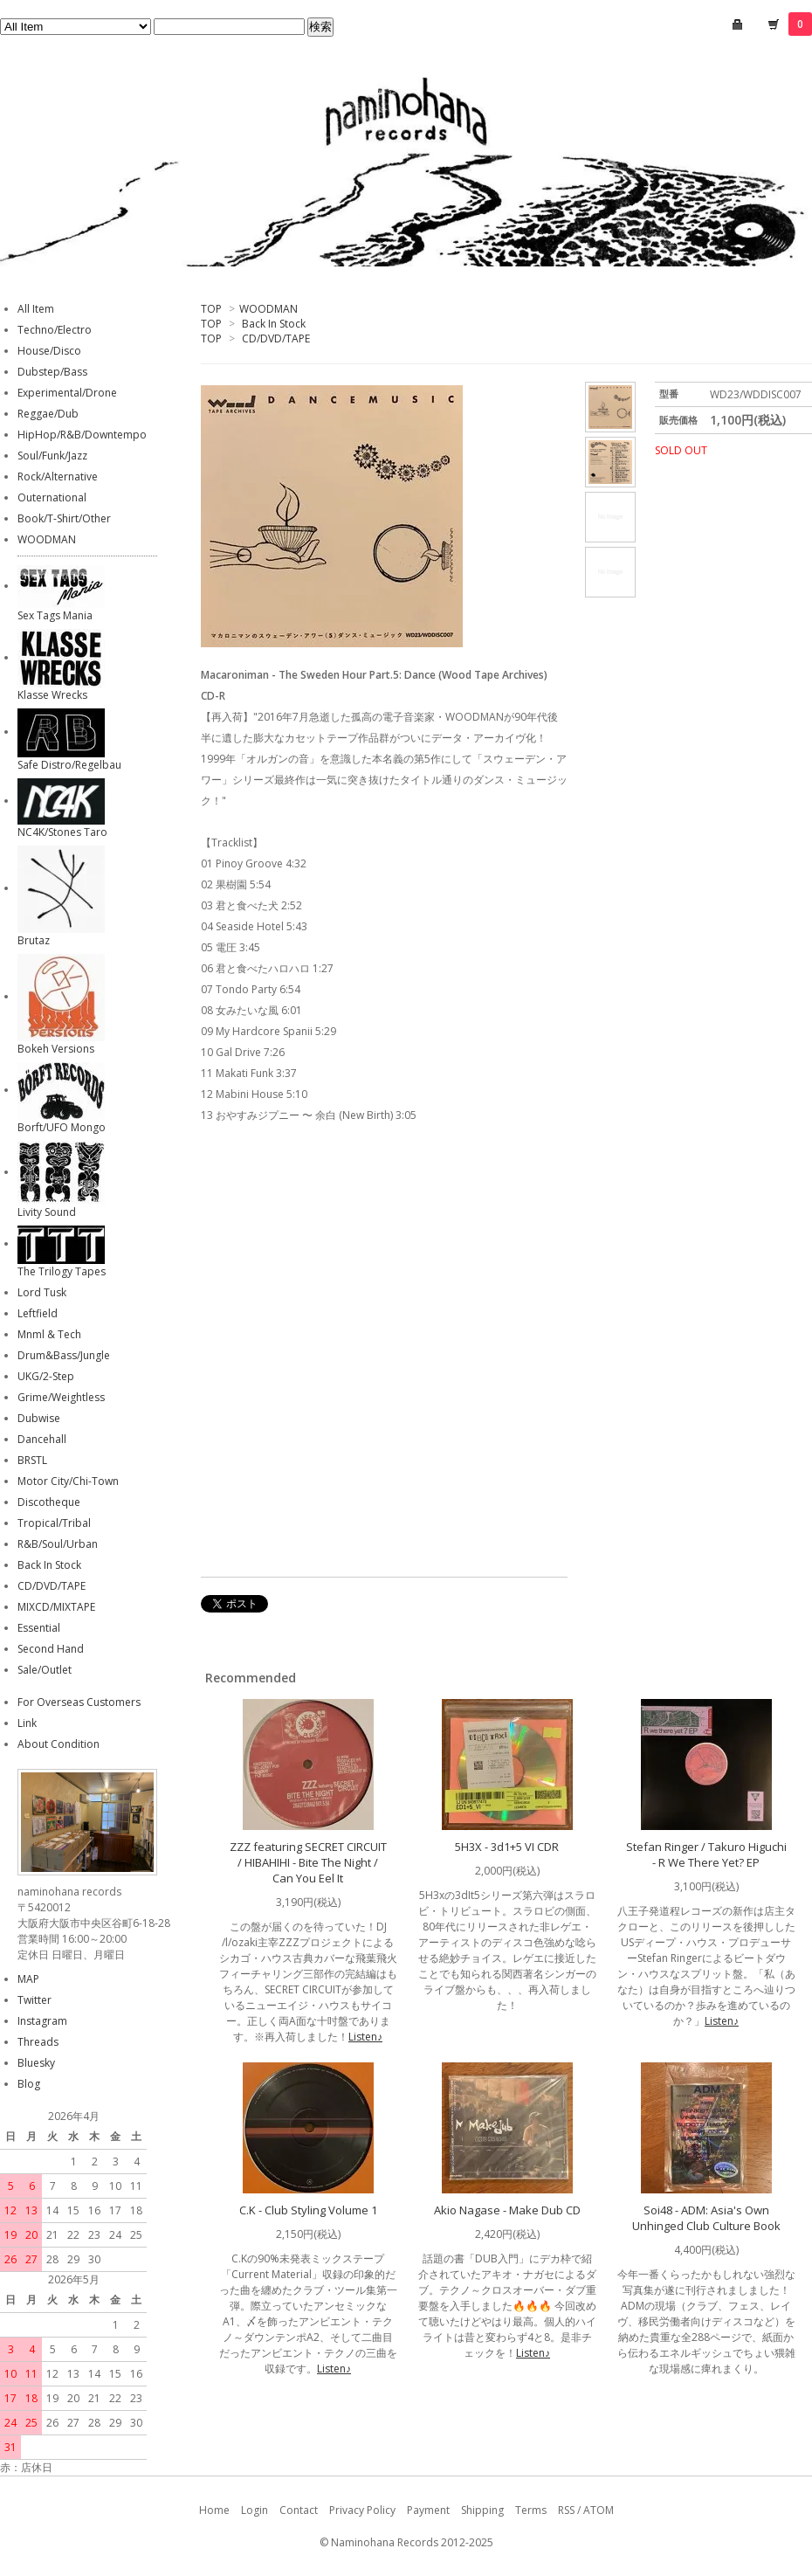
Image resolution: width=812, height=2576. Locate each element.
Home (214, 2510)
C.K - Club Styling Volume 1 (308, 2210)
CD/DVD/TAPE (276, 338)
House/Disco (49, 350)
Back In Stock (274, 323)
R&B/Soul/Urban (57, 1544)
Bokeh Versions (55, 1048)
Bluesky (36, 2062)
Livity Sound (46, 1212)
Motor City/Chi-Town (68, 1481)
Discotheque (48, 1502)
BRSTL (32, 1460)
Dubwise (38, 1418)
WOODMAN (268, 308)
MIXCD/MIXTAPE (56, 1606)
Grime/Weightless (61, 1397)
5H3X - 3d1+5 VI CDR (507, 1846)
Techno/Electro (54, 329)
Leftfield (37, 1313)
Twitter (34, 1999)
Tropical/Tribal (54, 1523)
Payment (428, 2510)
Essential (38, 1627)
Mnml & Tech (49, 1334)
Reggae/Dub (48, 413)
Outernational (51, 497)
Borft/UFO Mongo (61, 1127)
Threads (37, 2041)
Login (254, 2510)
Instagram (42, 2020)
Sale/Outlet (44, 1669)
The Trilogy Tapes (61, 1271)
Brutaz (33, 940)
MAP (28, 1979)
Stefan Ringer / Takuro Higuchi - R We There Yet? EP (706, 1854)
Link (27, 1723)
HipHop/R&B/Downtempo (82, 434)
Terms (531, 2510)
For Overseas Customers (79, 1702)
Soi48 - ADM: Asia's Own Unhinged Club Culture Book (706, 2218)
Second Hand (50, 1648)
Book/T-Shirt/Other (64, 518)
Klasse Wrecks (52, 694)
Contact (298, 2510)
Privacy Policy (362, 2510)
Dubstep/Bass (52, 371)
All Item (35, 308)
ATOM (598, 2510)
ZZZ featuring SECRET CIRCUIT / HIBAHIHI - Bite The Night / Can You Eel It (308, 1862)
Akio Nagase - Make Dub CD (507, 2210)
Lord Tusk (41, 1292)
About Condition (58, 1744)
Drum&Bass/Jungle (63, 1355)
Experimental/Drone (67, 392)
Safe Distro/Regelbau (69, 764)
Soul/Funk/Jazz (52, 455)
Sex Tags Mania (55, 615)
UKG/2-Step (45, 1376)
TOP (211, 308)
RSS (566, 2510)
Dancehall (41, 1439)
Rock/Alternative (57, 476)
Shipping (482, 2510)
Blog (28, 2083)
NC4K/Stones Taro (62, 832)
